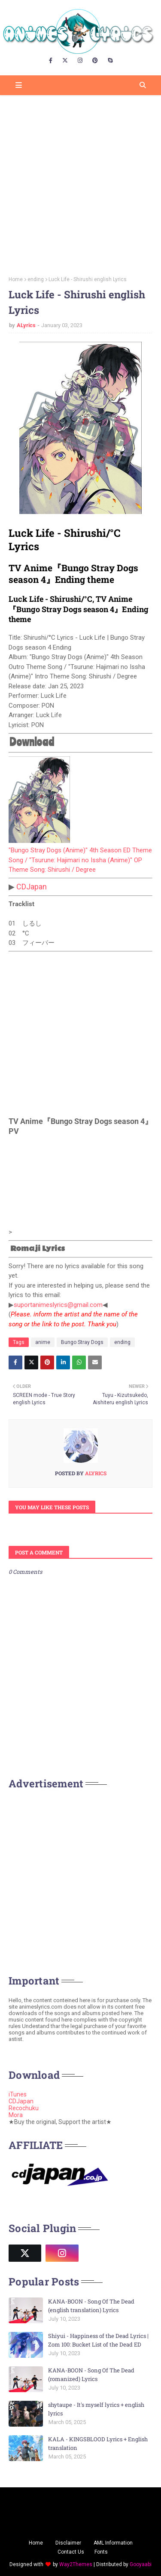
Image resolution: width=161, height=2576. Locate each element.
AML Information (113, 2543)
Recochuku (24, 2108)
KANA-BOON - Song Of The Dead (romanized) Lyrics (91, 2374)
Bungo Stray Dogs (82, 1342)
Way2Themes (75, 2564)
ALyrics (26, 325)
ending (35, 279)
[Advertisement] (80, 182)
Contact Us (71, 2552)
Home (16, 279)
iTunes (18, 2094)
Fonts (101, 2552)
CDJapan (31, 886)
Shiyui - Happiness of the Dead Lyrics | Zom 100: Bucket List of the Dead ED (98, 2340)
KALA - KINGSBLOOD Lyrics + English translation (98, 2443)
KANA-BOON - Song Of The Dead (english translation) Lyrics (91, 2305)
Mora (16, 2115)
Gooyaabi (141, 2564)
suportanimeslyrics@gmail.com (58, 1305)
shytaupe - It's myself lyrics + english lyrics (96, 2409)
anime (42, 1342)
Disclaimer (68, 2543)
